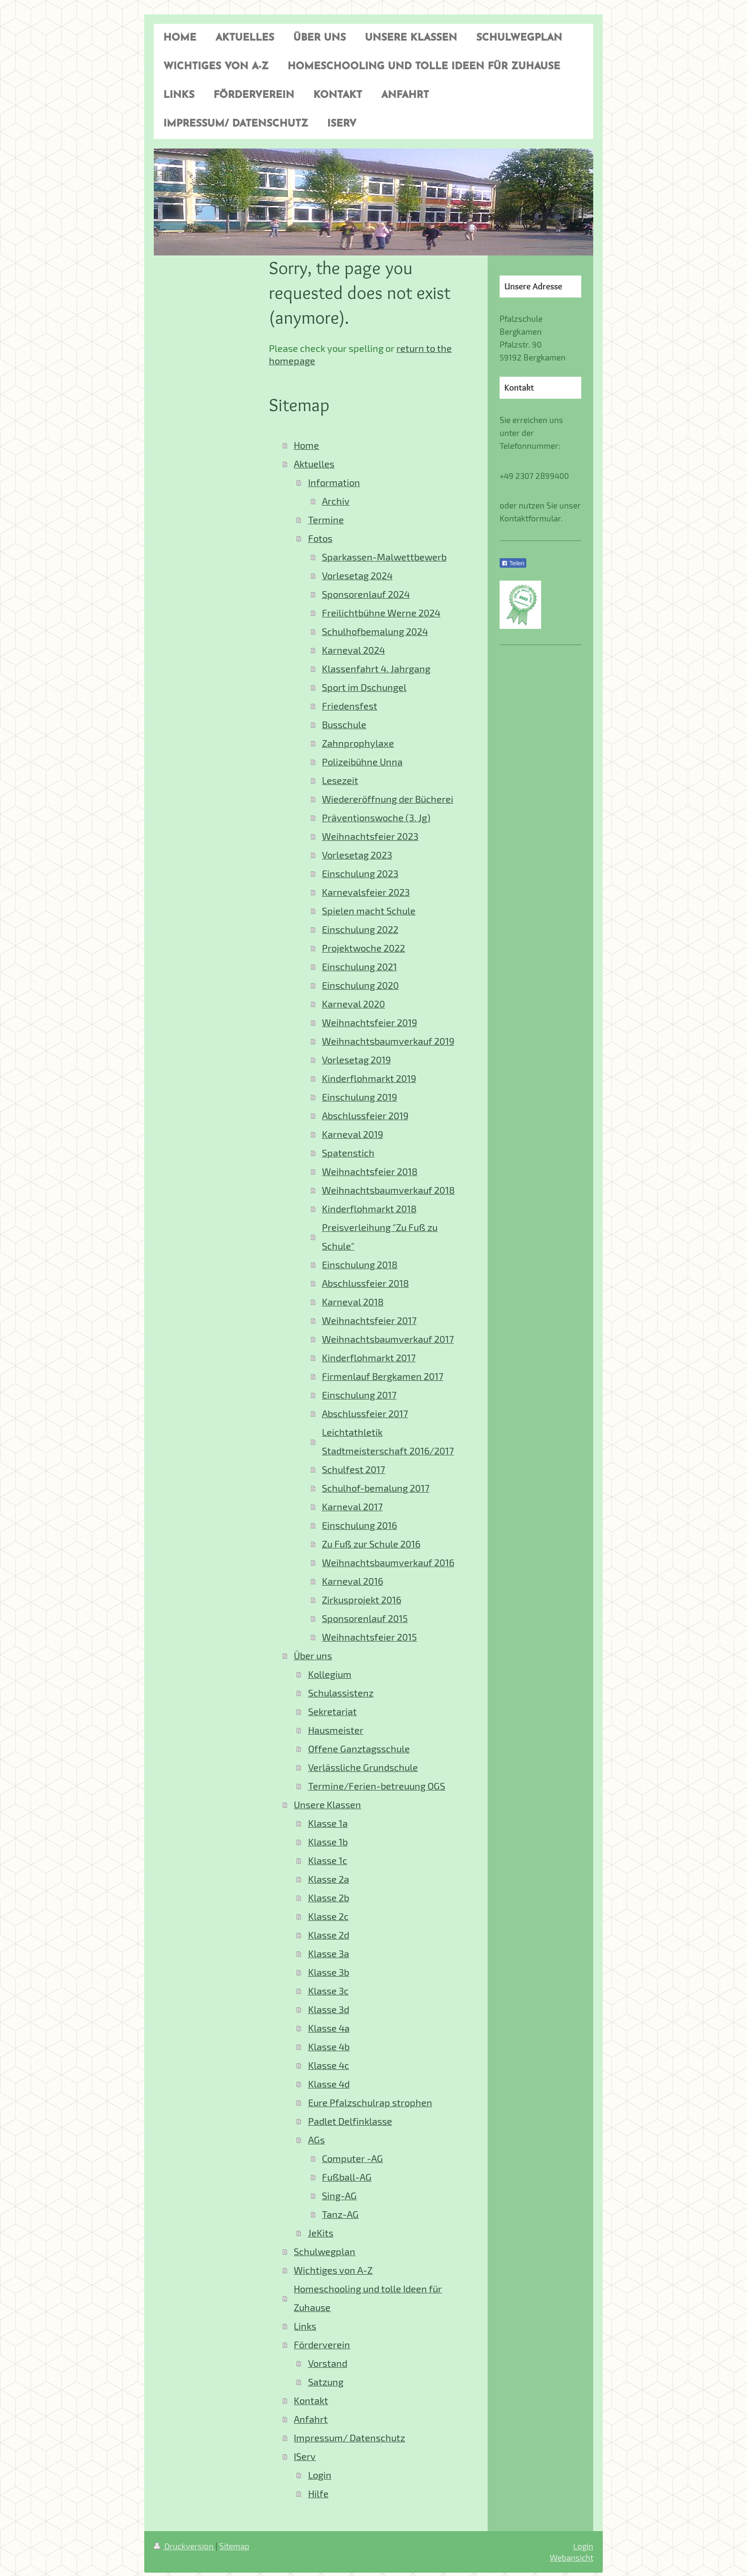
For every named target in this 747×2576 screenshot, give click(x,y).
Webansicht (571, 2557)
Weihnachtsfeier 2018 (369, 1171)
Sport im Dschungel (364, 687)
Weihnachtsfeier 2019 (369, 1022)
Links (305, 2326)
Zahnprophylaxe (358, 743)
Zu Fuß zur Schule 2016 (371, 1543)
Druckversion (184, 2546)
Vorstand (327, 2363)
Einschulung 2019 (359, 1097)
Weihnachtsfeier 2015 (369, 1637)
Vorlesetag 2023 (357, 854)
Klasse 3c (328, 1990)
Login (319, 2475)
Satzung (325, 2381)
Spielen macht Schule (369, 910)
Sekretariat (332, 1711)
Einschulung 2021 (359, 966)
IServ (305, 2456)
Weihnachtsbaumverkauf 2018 (388, 1190)
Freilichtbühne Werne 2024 (381, 612)
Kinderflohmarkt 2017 (369, 1357)
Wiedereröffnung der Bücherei (387, 799)
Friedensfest (349, 705)
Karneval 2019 (352, 1134)
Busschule (344, 724)
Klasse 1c (327, 1860)
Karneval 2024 (353, 650)
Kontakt (311, 2400)
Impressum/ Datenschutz (349, 2437)
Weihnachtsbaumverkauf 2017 (388, 1339)
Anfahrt (311, 2419)
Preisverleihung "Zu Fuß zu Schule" (380, 1236)
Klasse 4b (329, 2046)
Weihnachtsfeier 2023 (370, 836)
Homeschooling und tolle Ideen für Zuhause (368, 2298)
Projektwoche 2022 (363, 948)
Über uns (313, 1655)
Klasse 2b (328, 1897)
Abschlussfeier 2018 (365, 1283)
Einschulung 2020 (360, 985)
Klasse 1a (328, 1823)
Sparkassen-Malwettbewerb (384, 556)
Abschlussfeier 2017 (365, 1413)
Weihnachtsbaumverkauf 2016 (388, 1562)
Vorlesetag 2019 (356, 1059)
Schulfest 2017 (353, 1469)
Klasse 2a (328, 1879)
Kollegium (330, 1674)
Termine (326, 519)
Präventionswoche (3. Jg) (376, 817)
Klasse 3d (328, 2009)
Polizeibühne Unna (362, 761)
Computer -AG (352, 2158)
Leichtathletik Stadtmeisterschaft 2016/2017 (388, 1441)
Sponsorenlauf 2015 (365, 1618)
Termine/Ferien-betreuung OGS (376, 1786)
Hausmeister (335, 1730)
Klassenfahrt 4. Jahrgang (376, 668)
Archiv (336, 501)
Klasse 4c (328, 2065)
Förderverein (322, 2344)
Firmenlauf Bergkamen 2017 (382, 1376)
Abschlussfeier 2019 (365, 1115)
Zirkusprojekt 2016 (361, 1599)
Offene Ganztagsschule (359, 1748)
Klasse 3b (328, 1972)
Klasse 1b (328, 1841)
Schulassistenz (341, 1692)
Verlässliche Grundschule (363, 1767)
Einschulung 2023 (360, 873)
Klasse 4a (329, 2028)
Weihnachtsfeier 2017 (369, 1320)
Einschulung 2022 (360, 929)
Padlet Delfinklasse (350, 2121)
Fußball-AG (347, 2177)
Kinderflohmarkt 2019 (369, 1078)
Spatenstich (348, 1152)
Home (306, 445)
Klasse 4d (329, 2083)
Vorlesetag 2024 (357, 575)
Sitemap (234, 2546)
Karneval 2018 (353, 1301)
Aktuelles (314, 463)
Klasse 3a (328, 1953)
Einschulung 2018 (359, 1264)
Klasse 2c (328, 1916)
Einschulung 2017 (359, 1394)
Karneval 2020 (353, 1003)
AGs (316, 2139)
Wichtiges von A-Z (333, 2270)
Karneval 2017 (352, 1506)
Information (334, 482)
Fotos (320, 538)
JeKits (320, 2232)
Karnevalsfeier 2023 (366, 892)
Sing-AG (339, 2195)
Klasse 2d (328, 1934)
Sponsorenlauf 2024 (366, 594)
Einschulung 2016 (359, 1525)
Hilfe (318, 2493)
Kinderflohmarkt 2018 (369, 1208)
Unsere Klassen (327, 1804)
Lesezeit (340, 780)
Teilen (513, 563)
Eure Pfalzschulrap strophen (370, 2102)
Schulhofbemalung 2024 (375, 631)
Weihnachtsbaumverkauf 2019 (388, 1041)
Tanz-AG (340, 2214)
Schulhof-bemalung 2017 (375, 1488)
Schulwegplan (324, 2251)
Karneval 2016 (352, 1581)
